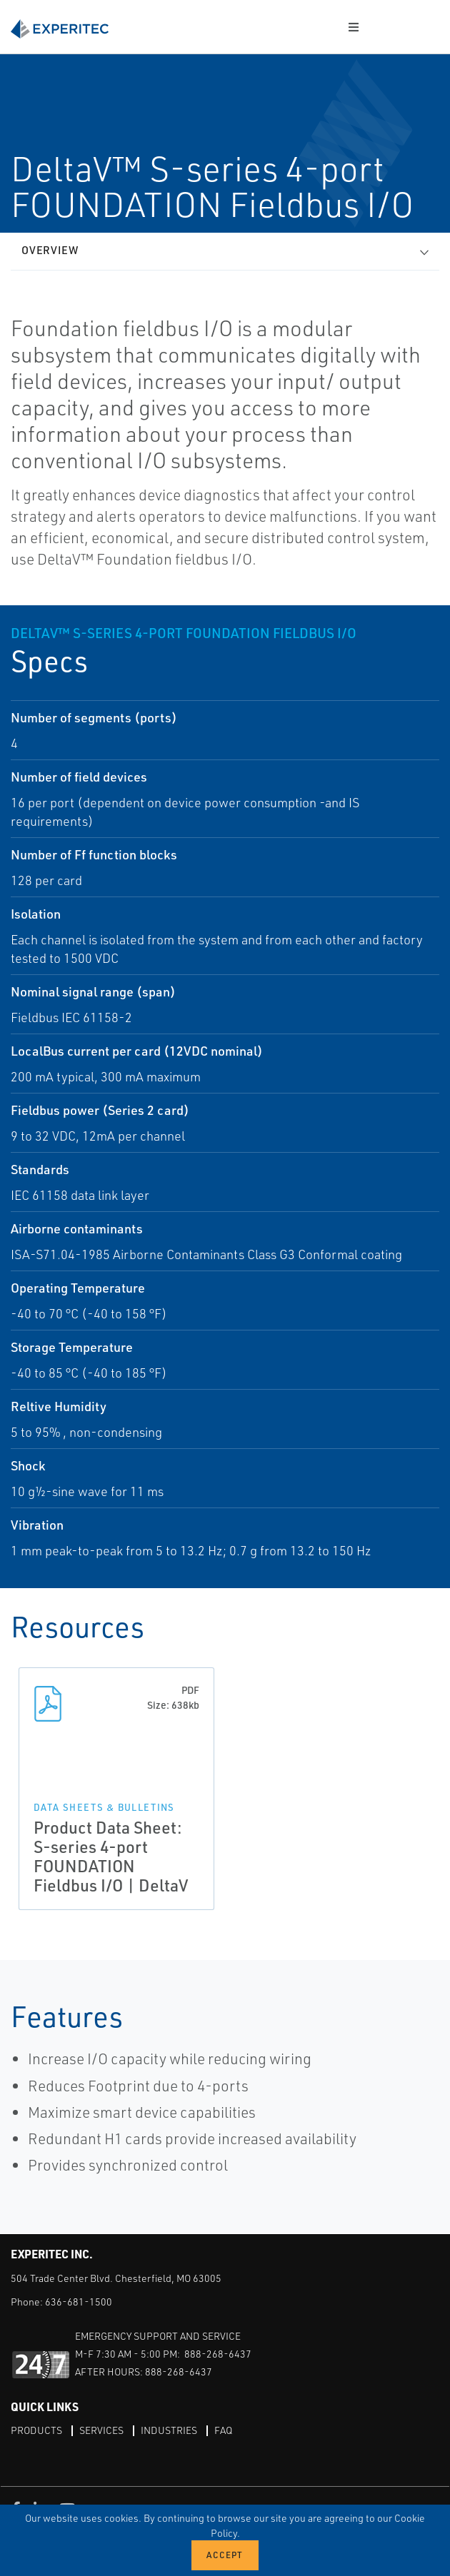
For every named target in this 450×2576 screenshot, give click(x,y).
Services (101, 2430)
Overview (50, 250)
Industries (169, 2430)
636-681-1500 (78, 2301)
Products (36, 2430)
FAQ (223, 2430)
